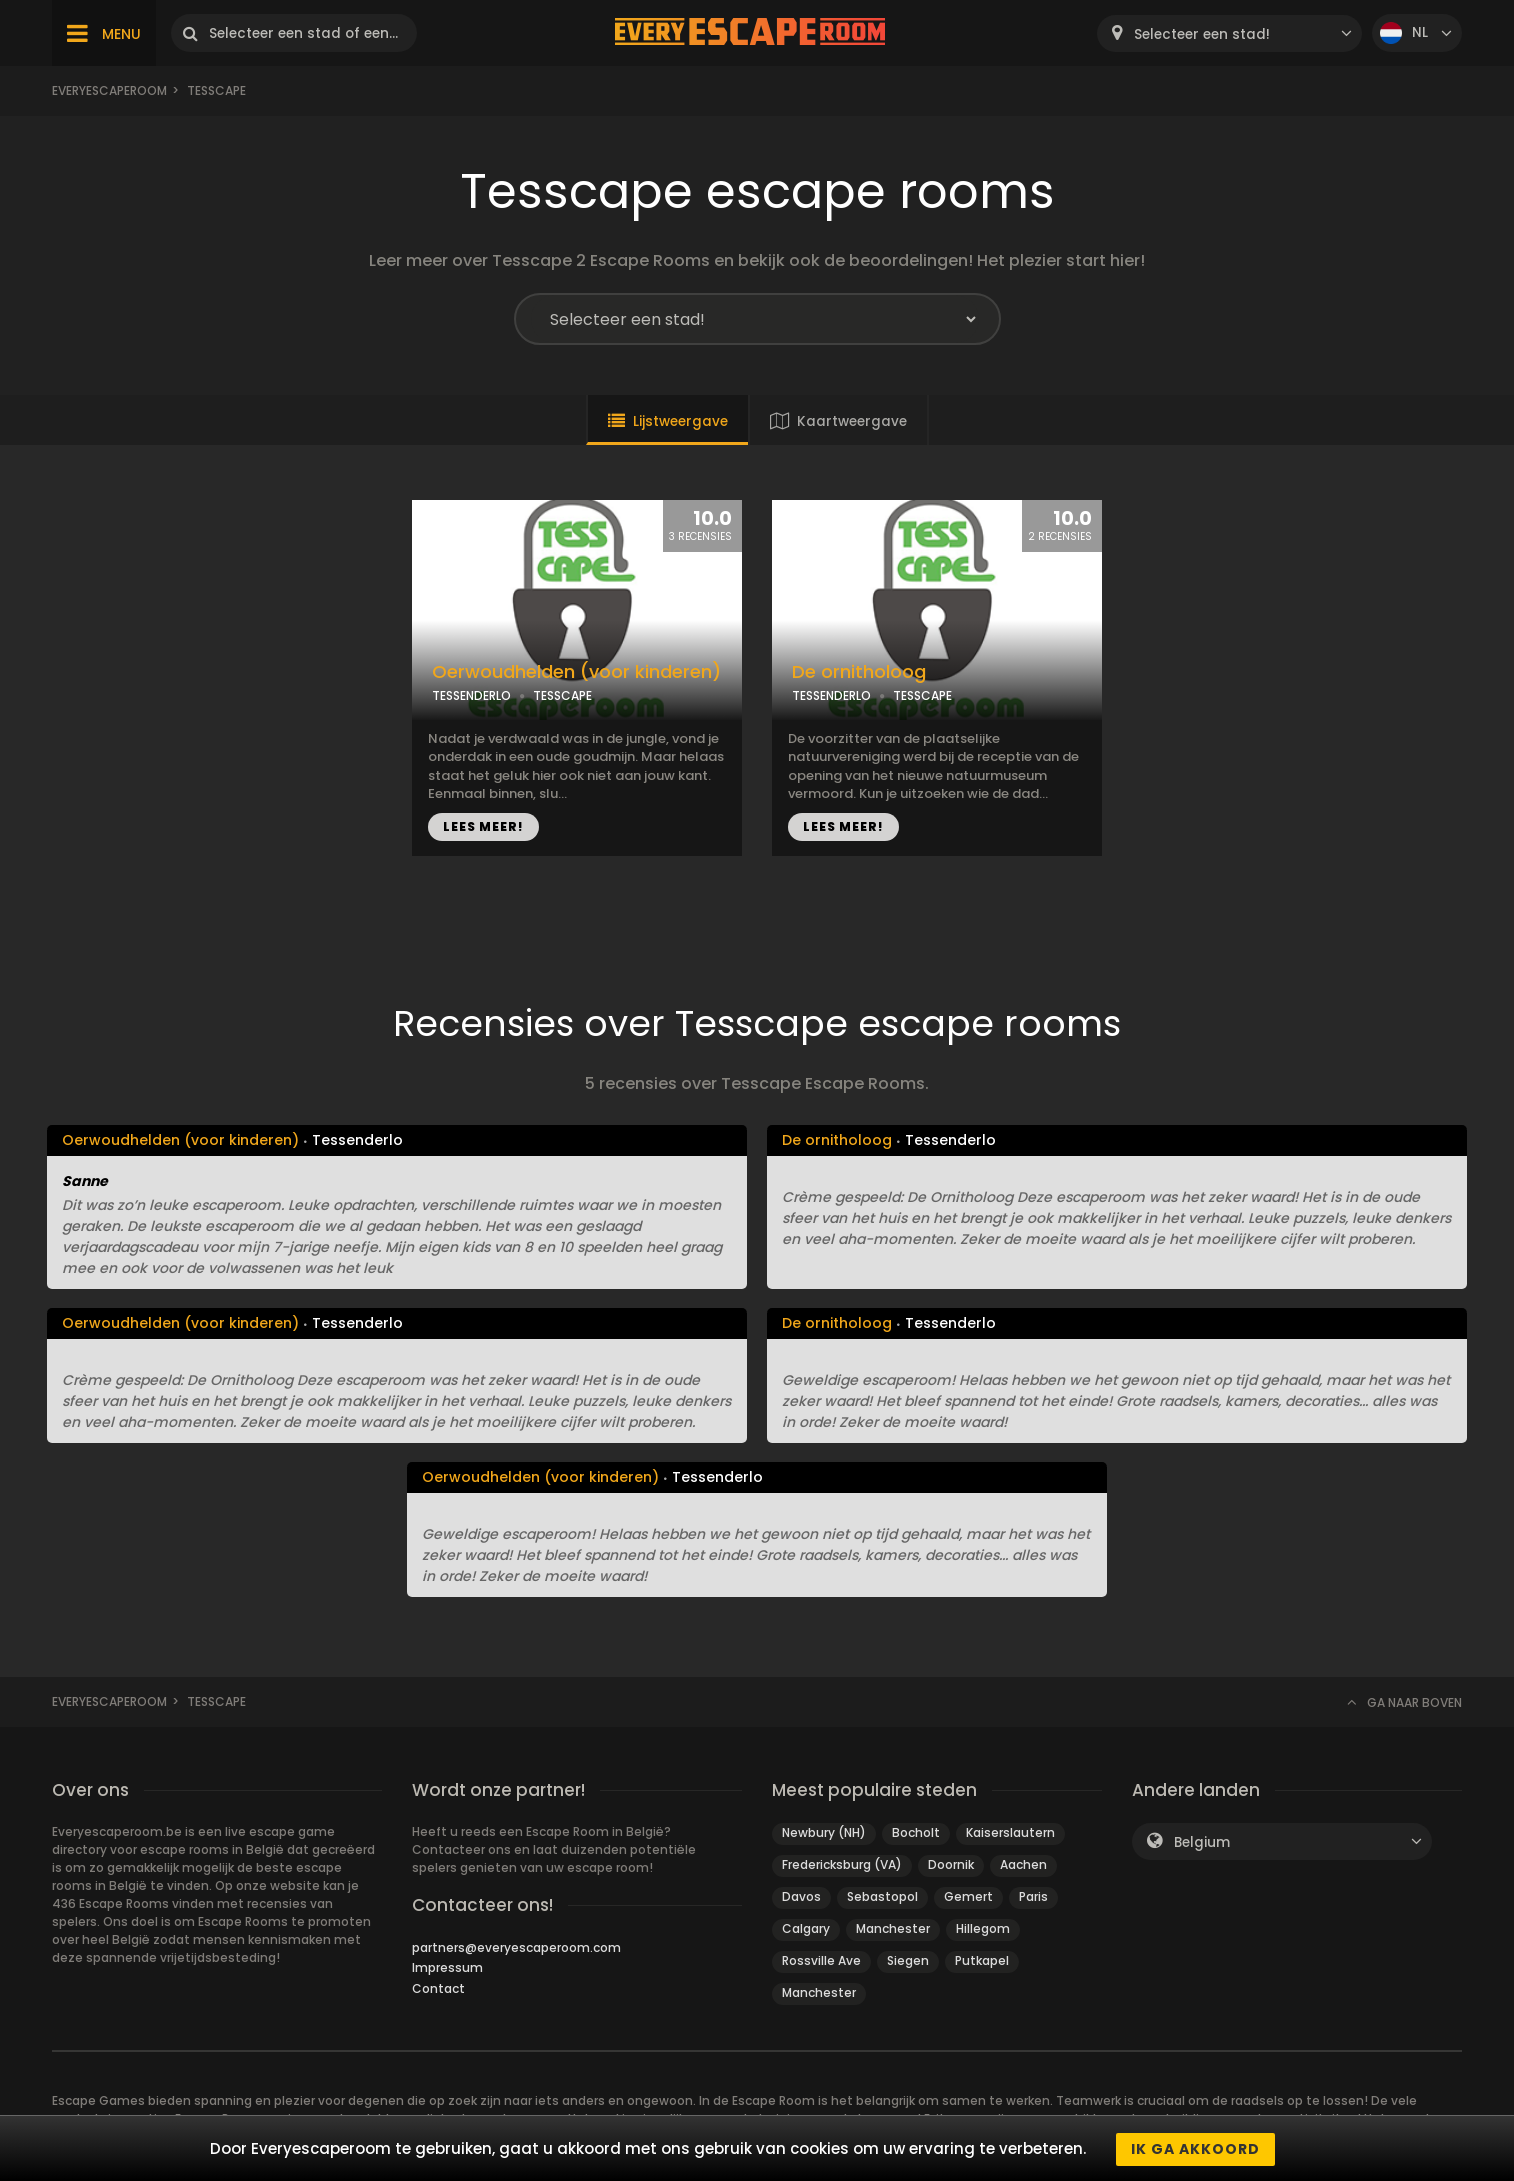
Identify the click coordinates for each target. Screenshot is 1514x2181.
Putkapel (982, 1960)
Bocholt (916, 1832)
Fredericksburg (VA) (842, 1864)
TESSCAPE (562, 695)
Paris (1033, 1896)
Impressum (447, 1967)
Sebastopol (882, 1896)
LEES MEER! (483, 826)
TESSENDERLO (471, 695)
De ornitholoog (859, 672)
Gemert (968, 1896)
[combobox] (1229, 33)
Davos (801, 1896)
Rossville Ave (821, 1960)
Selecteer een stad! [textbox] (1202, 34)
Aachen (1023, 1864)
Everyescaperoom (109, 90)
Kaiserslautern (1010, 1832)
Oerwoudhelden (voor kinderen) (576, 672)
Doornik (951, 1864)
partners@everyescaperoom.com (516, 1947)
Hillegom (983, 1928)
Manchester (893, 1928)
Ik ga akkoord (1195, 2149)
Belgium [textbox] (1202, 1842)
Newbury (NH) (824, 1832)
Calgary (806, 1928)
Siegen (908, 1960)
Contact (438, 1988)
